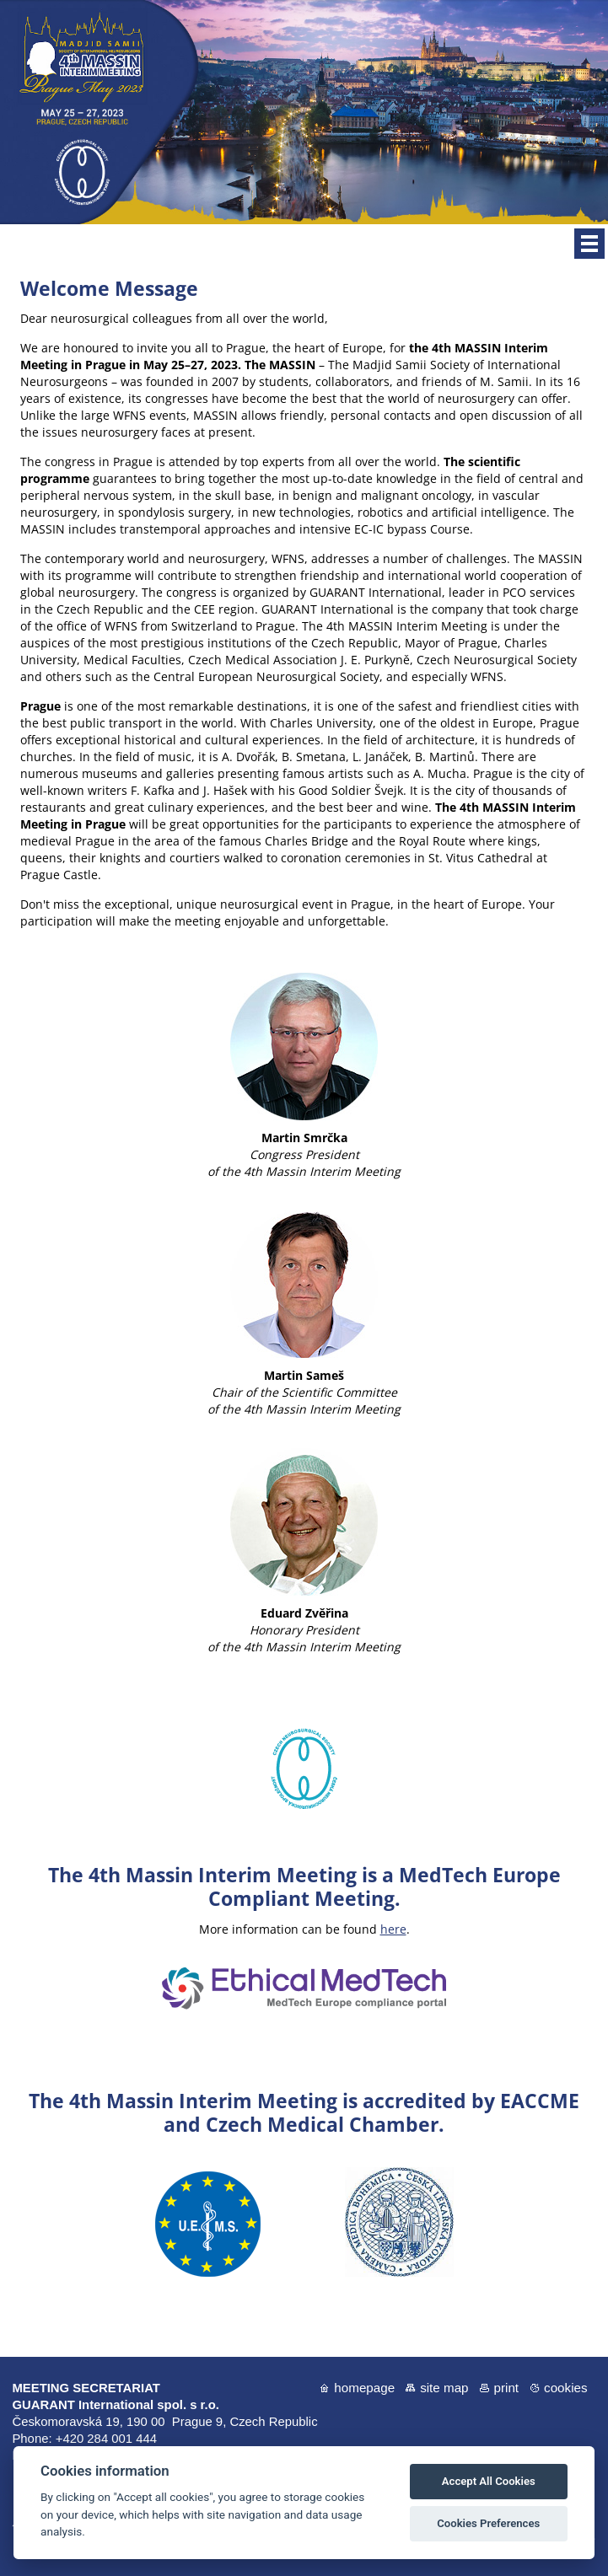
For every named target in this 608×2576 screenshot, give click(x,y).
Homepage (364, 2387)
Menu (589, 243)
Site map (444, 2387)
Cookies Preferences (488, 2523)
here (393, 1929)
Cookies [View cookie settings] (566, 2387)
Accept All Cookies (488, 2481)
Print (506, 2387)
